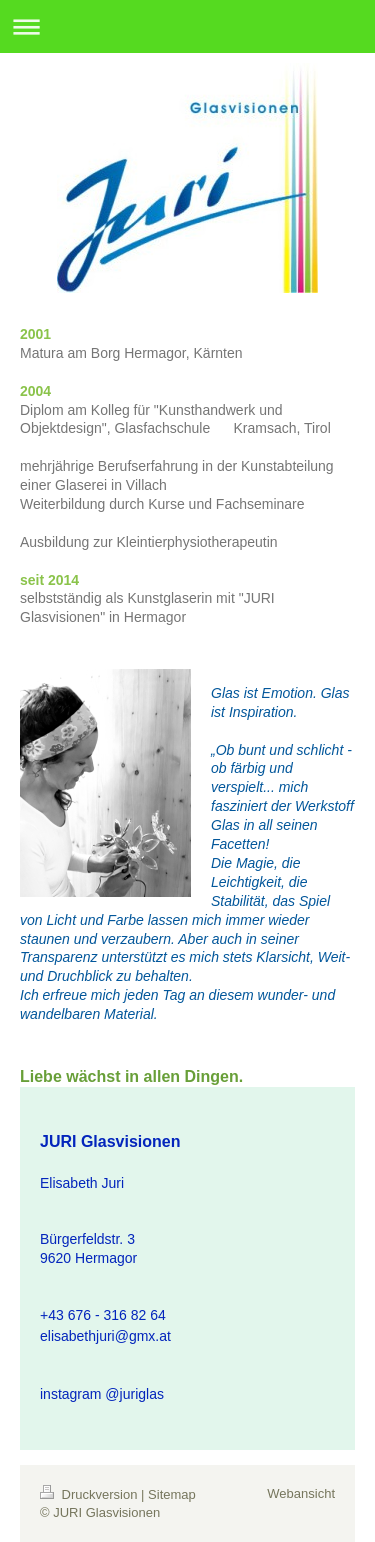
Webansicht (301, 1493)
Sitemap (172, 1494)
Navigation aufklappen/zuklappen (187, 26)
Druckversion (90, 1494)
